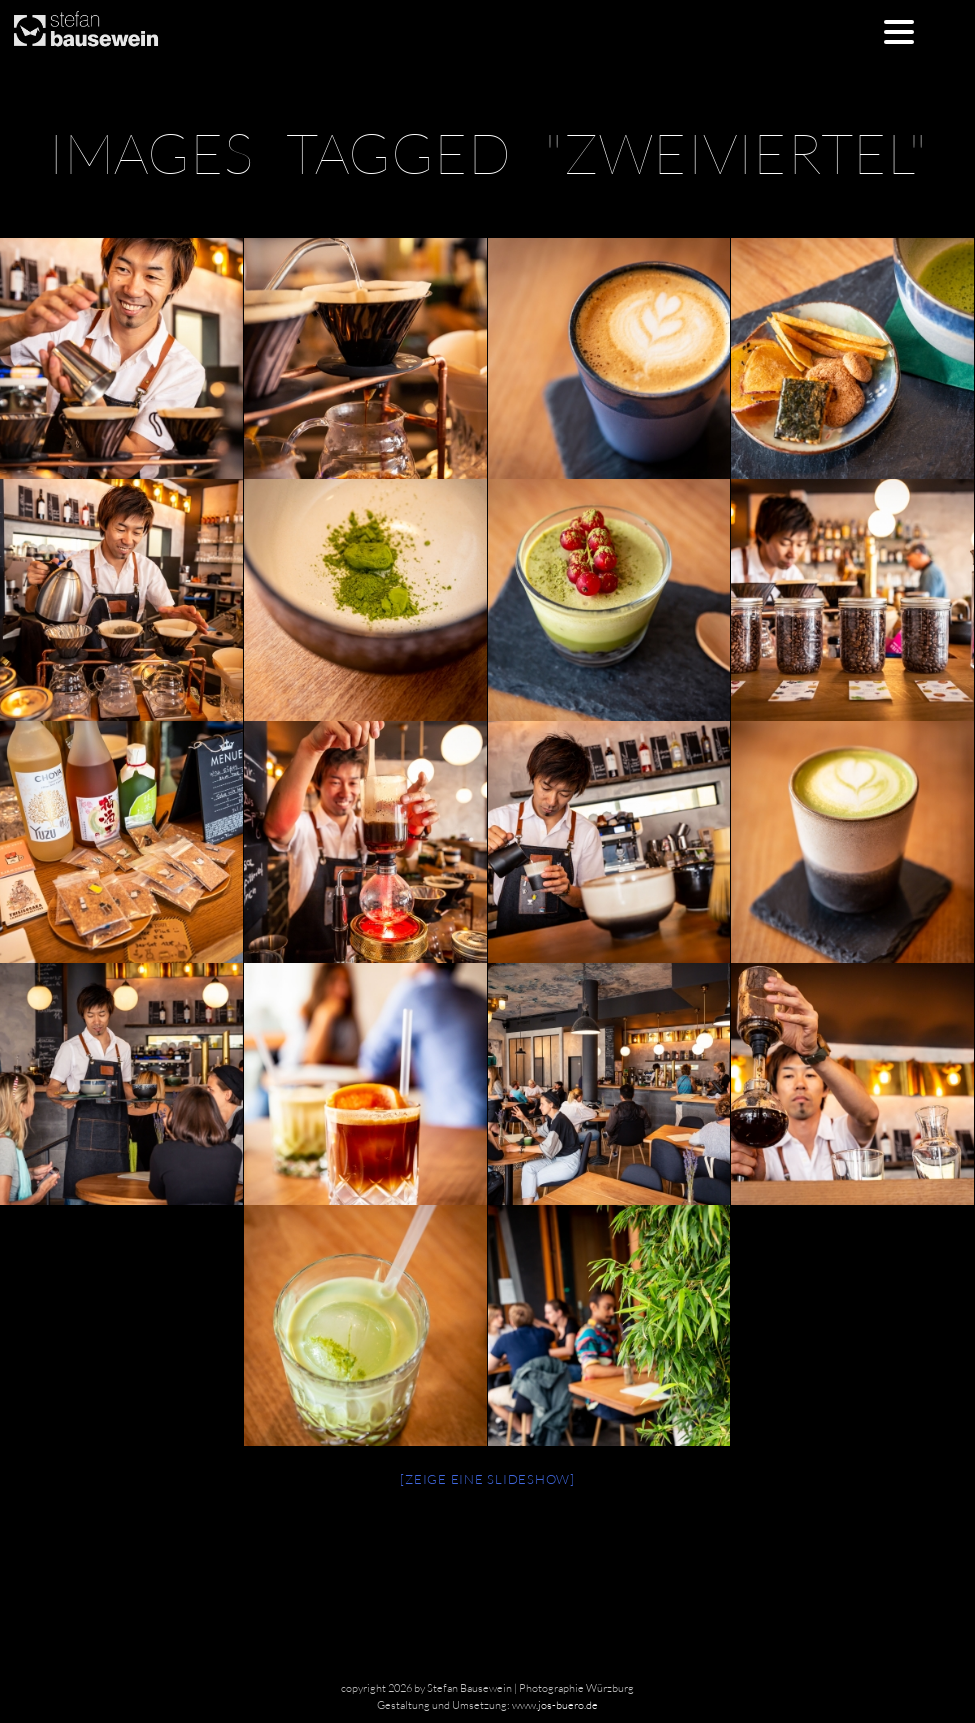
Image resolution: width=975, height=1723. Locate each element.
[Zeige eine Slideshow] (487, 1479)
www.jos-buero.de (555, 1705)
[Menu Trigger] (898, 30)
